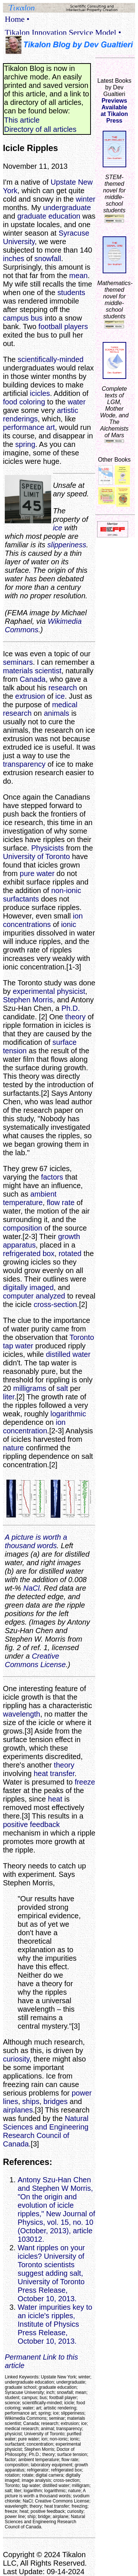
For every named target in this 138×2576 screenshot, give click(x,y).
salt (62, 1388)
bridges (55, 2101)
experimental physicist (49, 991)
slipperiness (66, 545)
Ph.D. (70, 1008)
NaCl (31, 1588)
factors (52, 1177)
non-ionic (66, 890)
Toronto (82, 1337)
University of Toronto (36, 856)
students (71, 292)
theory (75, 1017)
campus (16, 318)
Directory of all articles (40, 129)
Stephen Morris (28, 1000)
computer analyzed (34, 1296)
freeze (85, 1782)
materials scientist (32, 671)
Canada (33, 679)
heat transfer (53, 1773)
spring (25, 444)
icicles (40, 393)
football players (63, 326)
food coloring (24, 402)
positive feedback (31, 1824)
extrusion (30, 696)
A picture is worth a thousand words (36, 1541)
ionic (68, 924)
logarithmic (68, 1414)
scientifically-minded (51, 359)
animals (56, 713)
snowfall (48, 258)
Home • (17, 19)
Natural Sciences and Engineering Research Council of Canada (45, 2131)
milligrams (29, 1388)
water (77, 402)
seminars (18, 662)
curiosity (16, 2059)
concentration (25, 1431)
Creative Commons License (35, 1660)
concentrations (27, 924)
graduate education (48, 216)
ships (30, 2101)
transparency (24, 764)
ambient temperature (30, 1198)
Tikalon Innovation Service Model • (63, 32)
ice (58, 528)
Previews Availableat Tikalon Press (114, 111)
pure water (37, 873)
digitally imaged (28, 1287)
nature (13, 1448)
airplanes (18, 2110)
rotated (70, 1253)
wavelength (21, 1714)
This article (22, 120)
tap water (18, 1346)
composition (22, 1228)
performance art (29, 427)
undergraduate (67, 207)
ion (78, 916)
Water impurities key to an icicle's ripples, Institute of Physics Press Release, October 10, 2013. (55, 2324)
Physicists (47, 848)
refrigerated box (28, 1253)
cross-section (55, 1304)
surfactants (21, 899)
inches (13, 258)
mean (78, 275)
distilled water (68, 1354)
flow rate (61, 1202)
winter (85, 199)
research (62, 688)
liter (8, 1397)
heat (55, 1799)
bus (37, 318)
